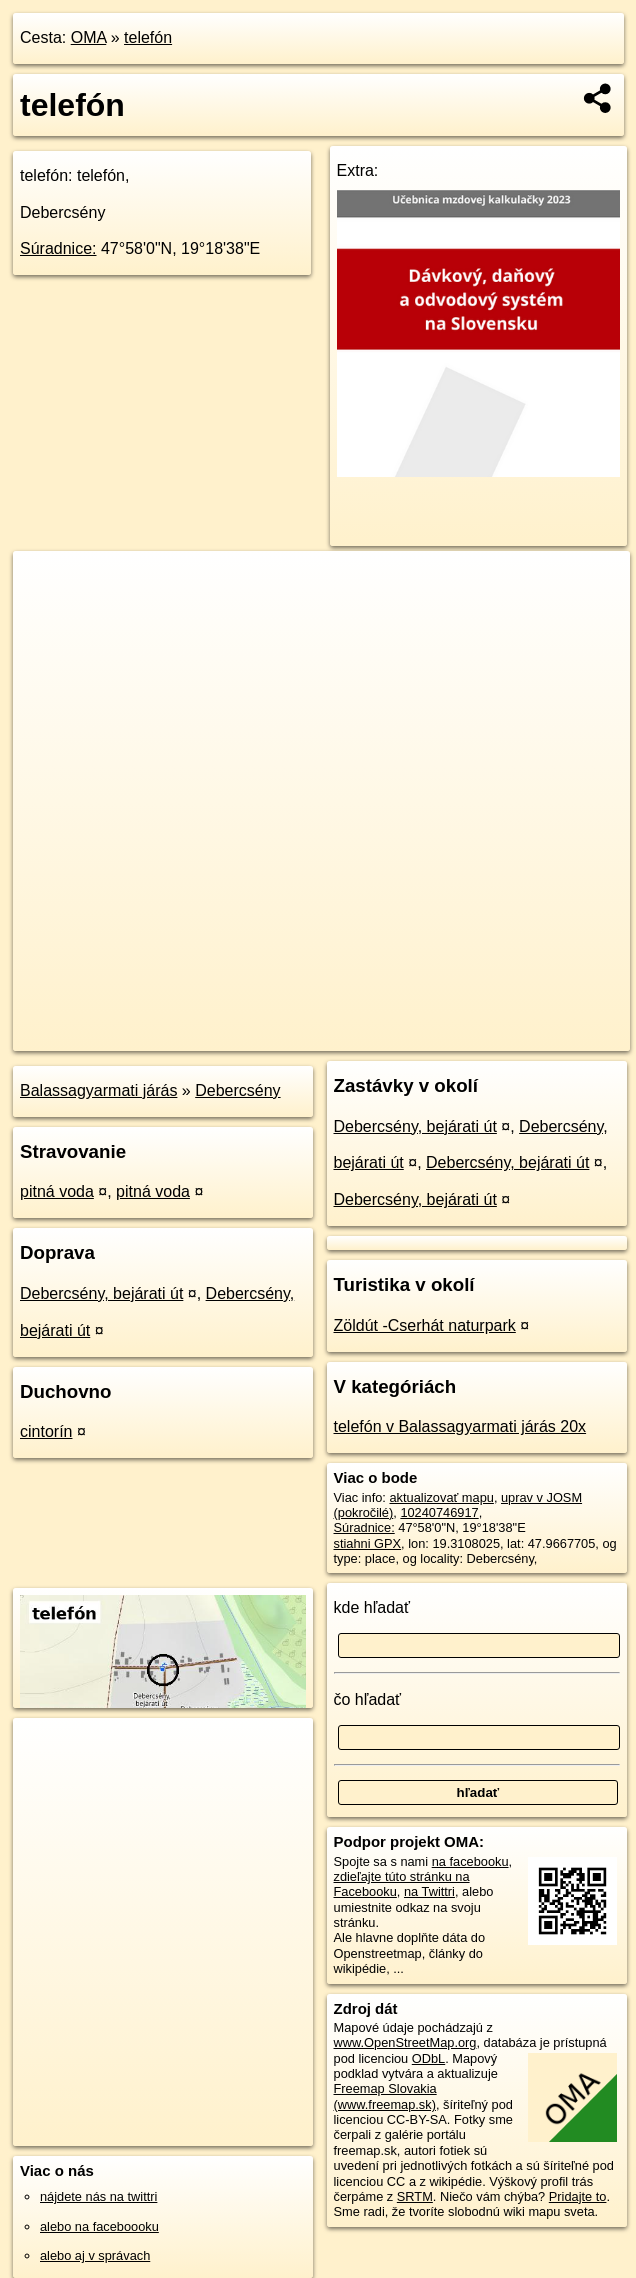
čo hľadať (368, 1699)
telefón (148, 37)
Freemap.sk (382, 1035)
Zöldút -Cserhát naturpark (425, 1325)
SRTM (415, 2196)
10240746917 (439, 1512)
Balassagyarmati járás (98, 1090)
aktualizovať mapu (441, 1497)
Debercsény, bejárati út (101, 1293)
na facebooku (470, 1861)
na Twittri (429, 1891)
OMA (89, 37)
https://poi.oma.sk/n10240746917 (536, 1035)
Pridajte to (578, 2196)
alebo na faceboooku (99, 2226)
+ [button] (47, 585)
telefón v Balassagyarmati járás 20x (460, 1426)
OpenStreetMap (279, 1035)
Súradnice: (58, 248)
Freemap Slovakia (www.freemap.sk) (385, 2096)
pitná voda (57, 1191)
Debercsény (237, 1090)
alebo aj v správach (95, 2255)
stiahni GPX (368, 1543)
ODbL (428, 2058)
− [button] (47, 616)
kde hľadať (372, 1607)
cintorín (46, 1431)
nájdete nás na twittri (98, 2196)
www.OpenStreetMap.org (405, 2042)
